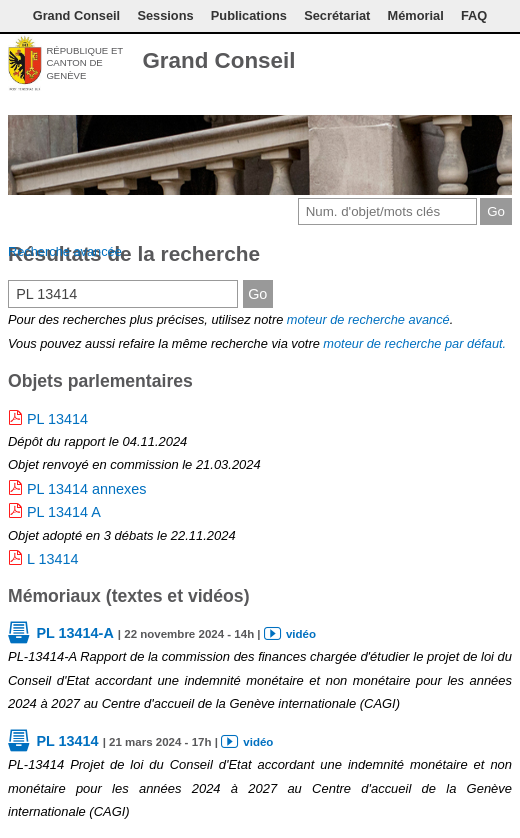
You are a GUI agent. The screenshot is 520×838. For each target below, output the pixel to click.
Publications (249, 15)
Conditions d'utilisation (439, 63)
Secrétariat (337, 15)
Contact (406, 63)
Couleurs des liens (467, 63)
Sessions (165, 15)
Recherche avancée (65, 251)
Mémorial (416, 15)
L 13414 (52, 559)
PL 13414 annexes (87, 489)
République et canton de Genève (84, 63)
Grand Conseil (76, 15)
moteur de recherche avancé (368, 319)
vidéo (301, 634)
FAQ (474, 15)
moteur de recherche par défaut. (414, 343)
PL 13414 (57, 419)
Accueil (500, 63)
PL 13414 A (64, 512)
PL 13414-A (74, 633)
